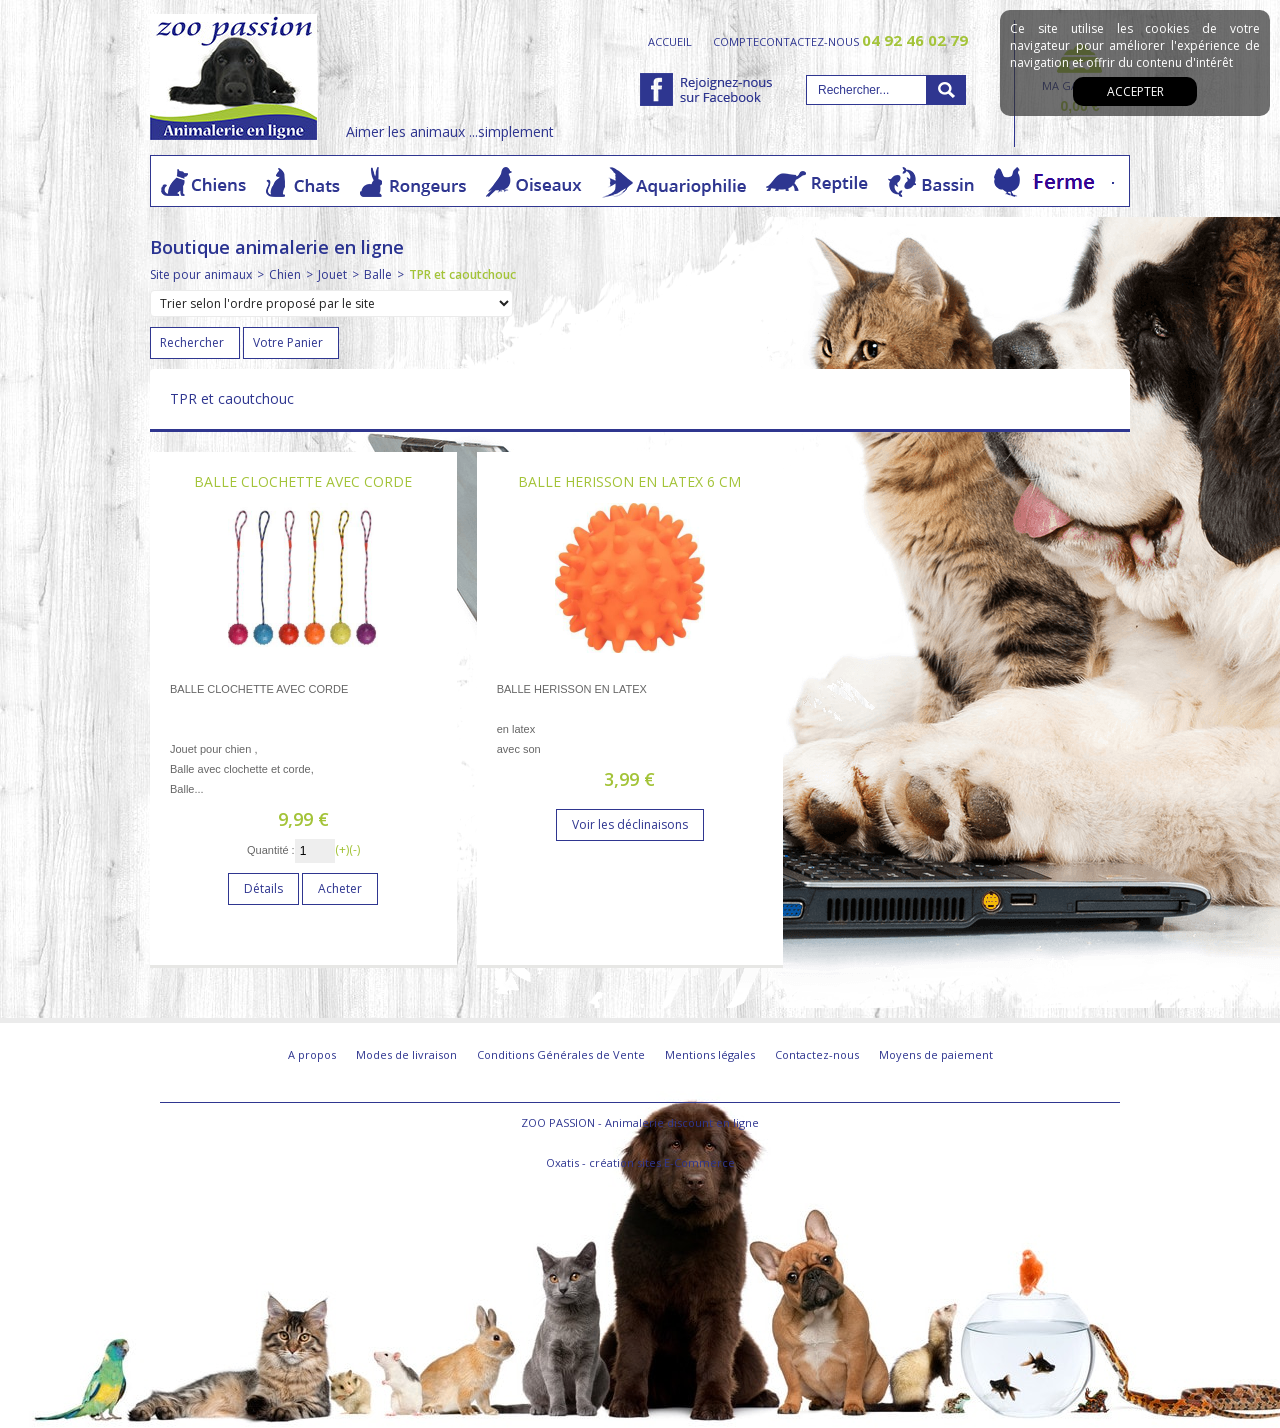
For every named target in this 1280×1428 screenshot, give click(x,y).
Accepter (1135, 91)
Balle (378, 274)
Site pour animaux (201, 274)
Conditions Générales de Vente (561, 1054)
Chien (285, 274)
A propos (312, 1054)
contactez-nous (863, 41)
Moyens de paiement (936, 1054)
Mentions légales (710, 1054)
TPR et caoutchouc (462, 274)
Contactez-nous (817, 1054)
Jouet (332, 274)
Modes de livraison (406, 1054)
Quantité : (271, 850)
